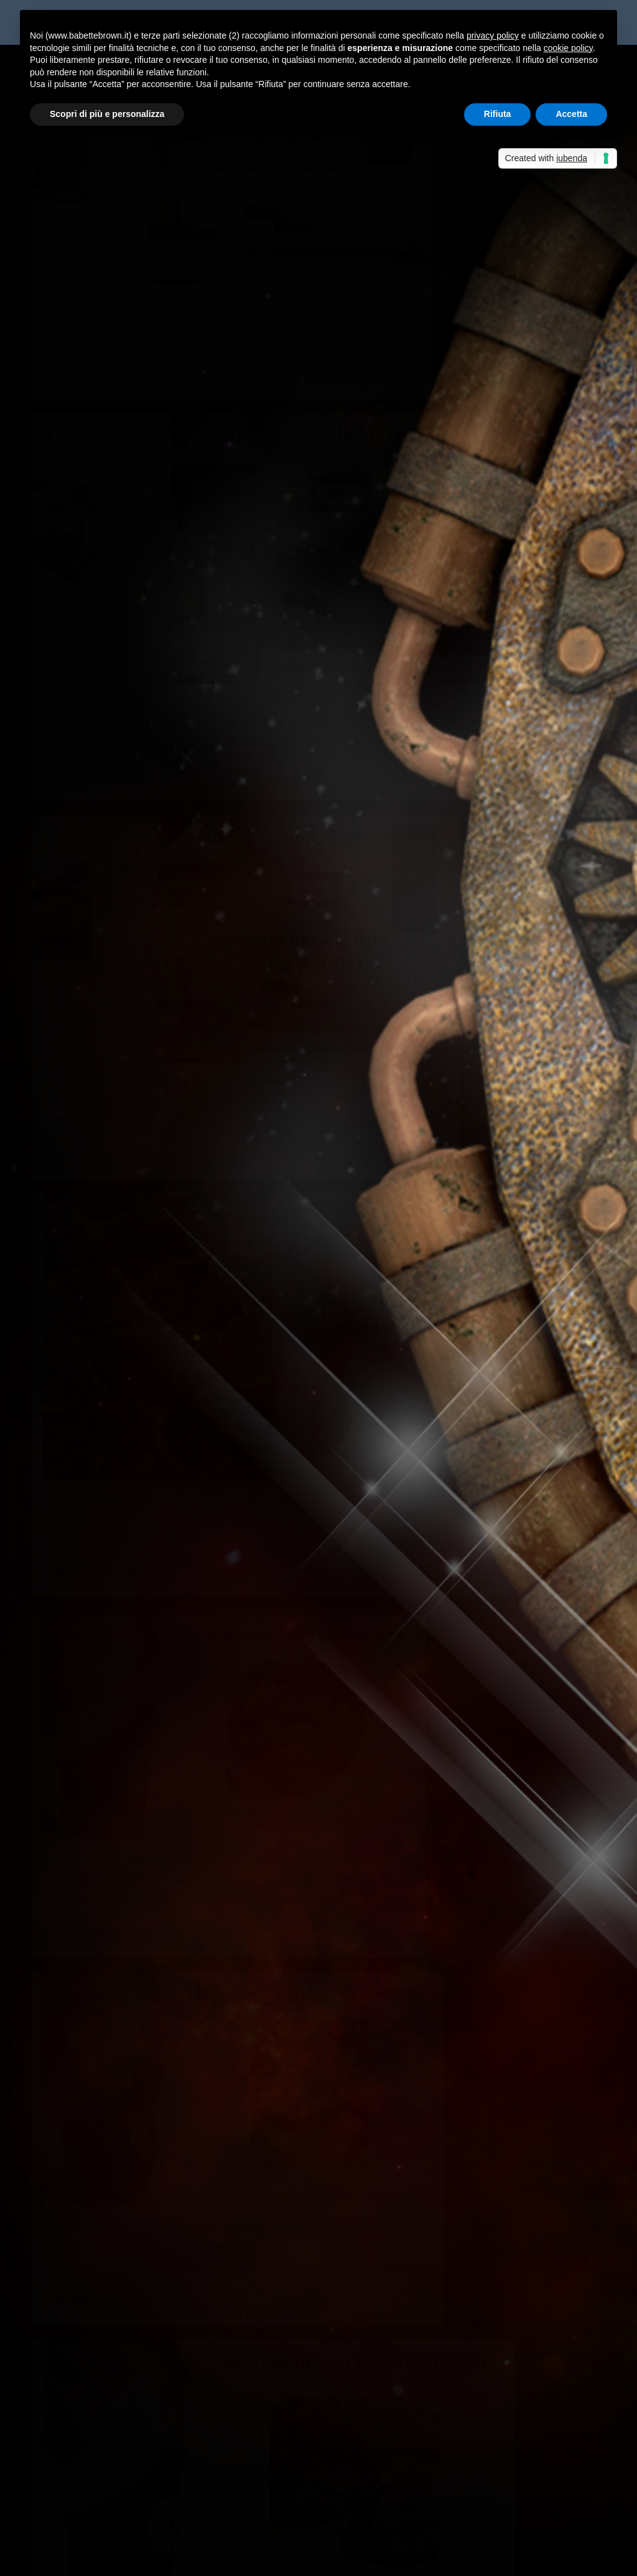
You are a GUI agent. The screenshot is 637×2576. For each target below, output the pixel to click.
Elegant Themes (124, 2558)
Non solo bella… (364, 2441)
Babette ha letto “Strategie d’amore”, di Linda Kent (156, 2264)
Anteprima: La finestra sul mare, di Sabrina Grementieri (451, 2472)
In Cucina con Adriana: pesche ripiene (452, 565)
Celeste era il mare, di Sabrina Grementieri (436, 2502)
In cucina (199, 270)
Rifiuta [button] (497, 114)
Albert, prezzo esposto (153, 2368)
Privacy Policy (310, 2558)
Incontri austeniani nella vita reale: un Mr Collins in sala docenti (183, 2172)
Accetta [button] (571, 114)
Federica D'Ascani (84, 913)
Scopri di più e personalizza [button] (107, 114)
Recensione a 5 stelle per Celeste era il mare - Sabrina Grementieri (188, 2502)
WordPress (249, 2558)
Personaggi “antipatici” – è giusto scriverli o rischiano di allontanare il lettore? (215, 2203)
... (539, 2027)
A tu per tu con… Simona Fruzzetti (119, 2295)
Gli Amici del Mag (377, 585)
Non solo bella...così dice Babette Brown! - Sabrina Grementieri (181, 2441)
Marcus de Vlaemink (88, 270)
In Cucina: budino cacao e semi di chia (452, 250)
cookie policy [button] (568, 48)
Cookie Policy (376, 2558)
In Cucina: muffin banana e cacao (145, 250)
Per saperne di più (98, 339)
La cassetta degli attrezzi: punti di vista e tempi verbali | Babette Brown (203, 2399)
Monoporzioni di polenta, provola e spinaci (137, 2234)
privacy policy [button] (493, 35)
